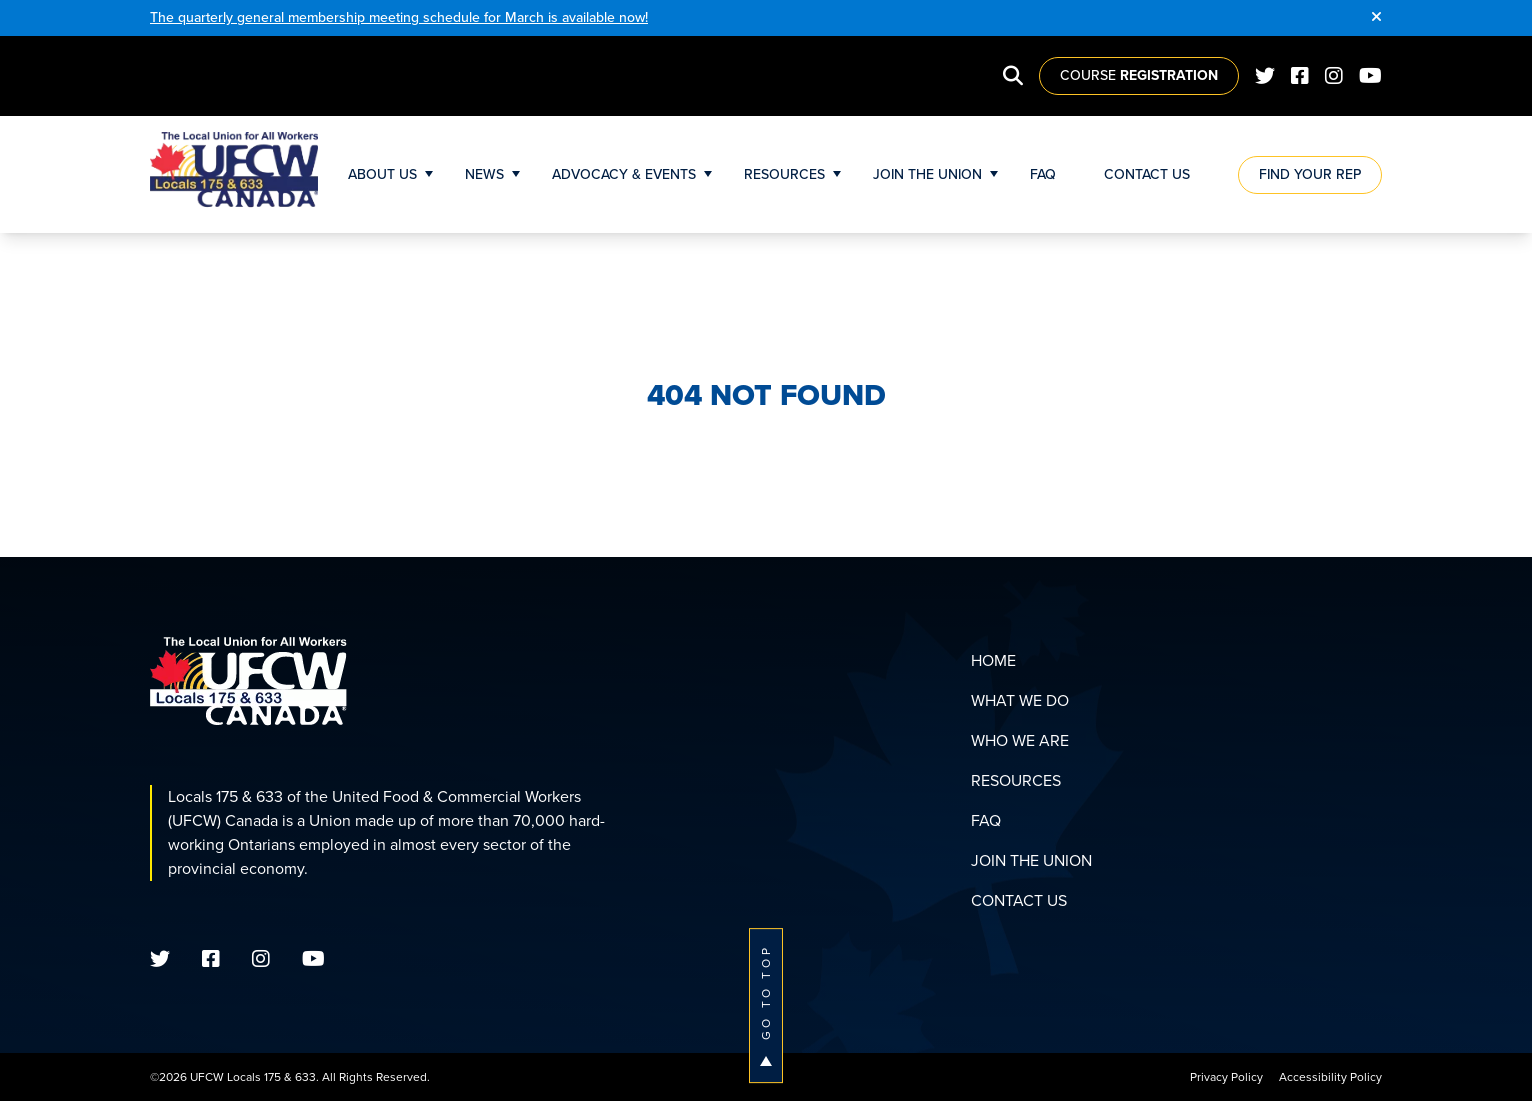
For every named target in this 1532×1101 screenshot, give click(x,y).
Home (993, 660)
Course (1139, 75)
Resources (784, 174)
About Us (382, 174)
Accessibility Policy (1330, 1077)
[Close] (1376, 18)
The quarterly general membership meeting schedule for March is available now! (399, 17)
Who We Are (1020, 740)
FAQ (1043, 174)
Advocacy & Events (624, 174)
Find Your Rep (1310, 174)
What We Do (1020, 700)
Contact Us (1147, 174)
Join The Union (927, 174)
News (484, 174)
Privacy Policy (1226, 1077)
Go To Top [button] (766, 1005)
